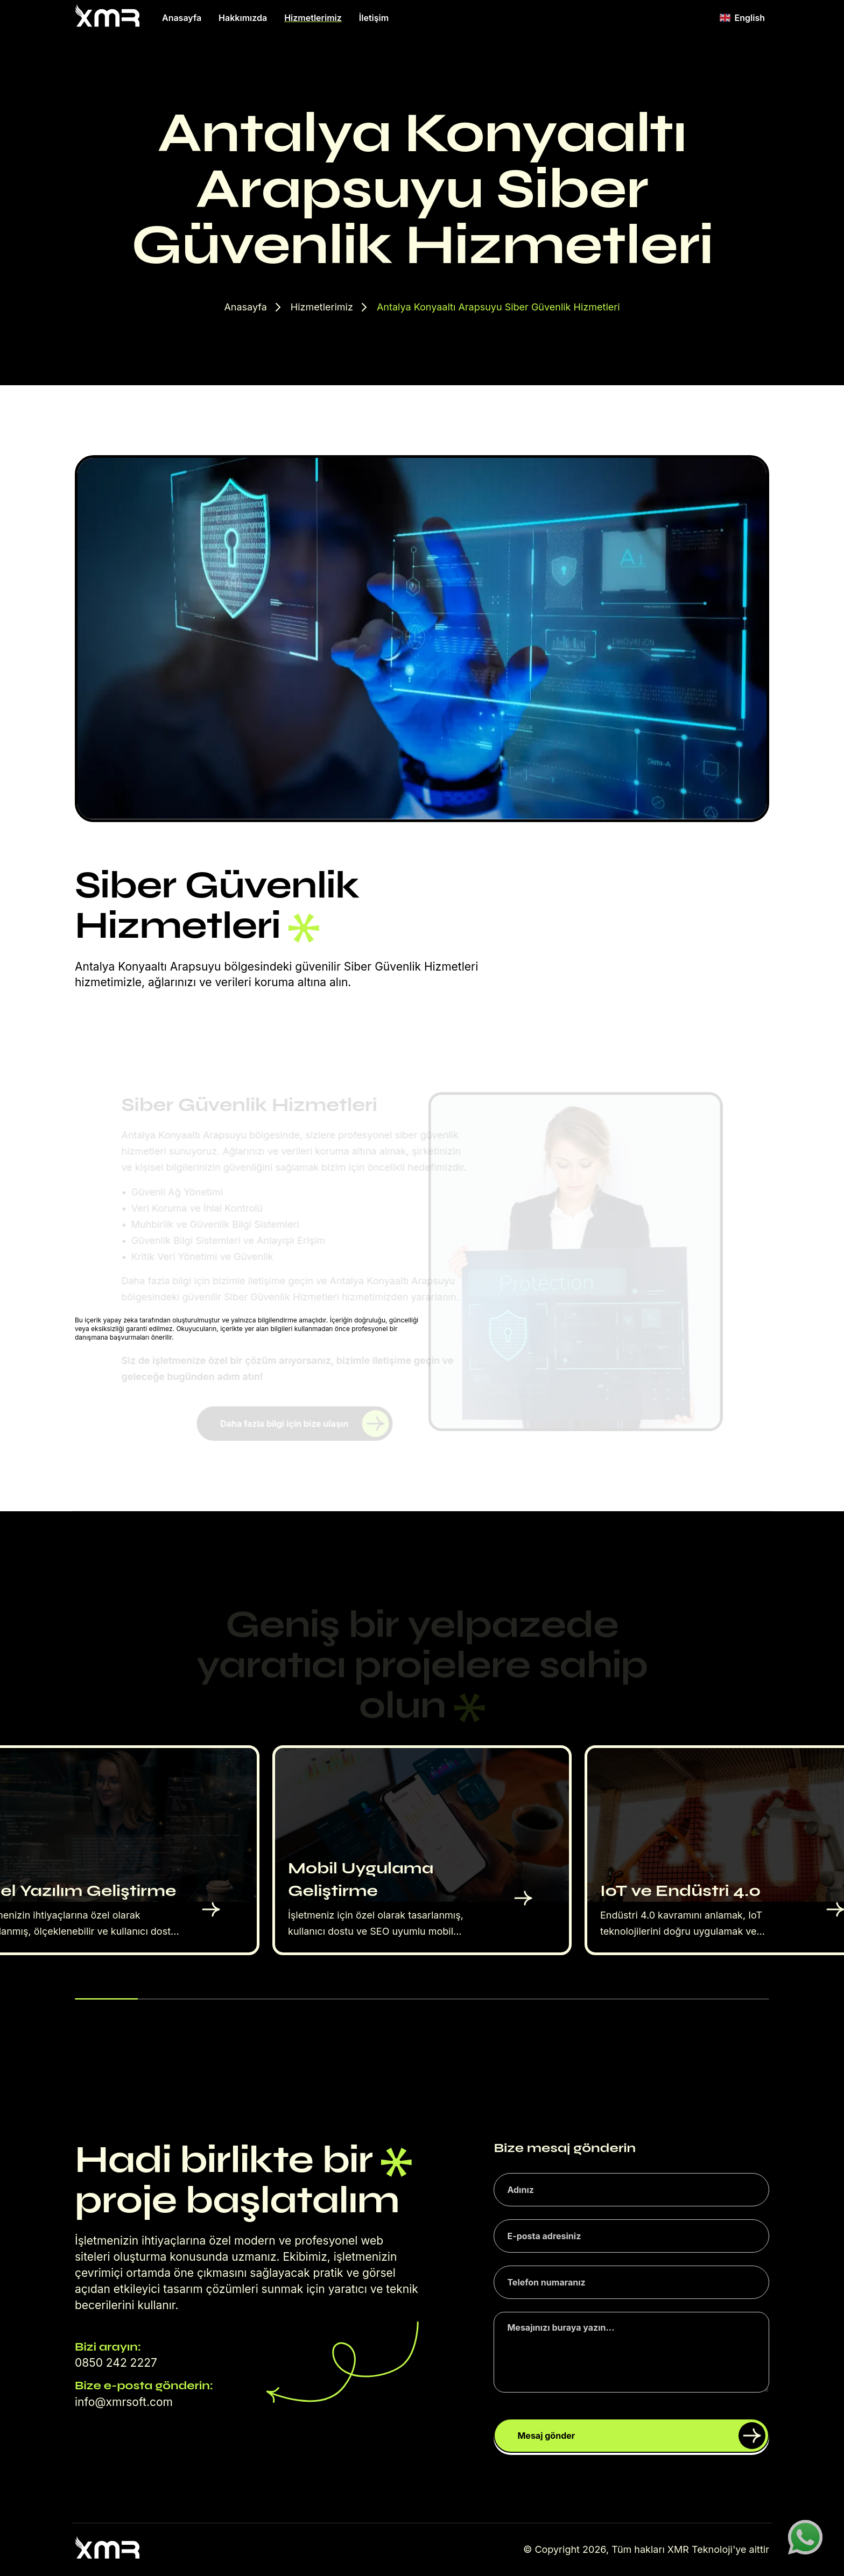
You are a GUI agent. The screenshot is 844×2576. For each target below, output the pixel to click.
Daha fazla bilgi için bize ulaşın (304, 1423)
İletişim (374, 17)
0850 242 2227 (116, 2362)
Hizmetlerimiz (313, 17)
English (742, 17)
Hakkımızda (243, 17)
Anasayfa (181, 17)
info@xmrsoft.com (124, 2402)
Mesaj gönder (641, 2435)
